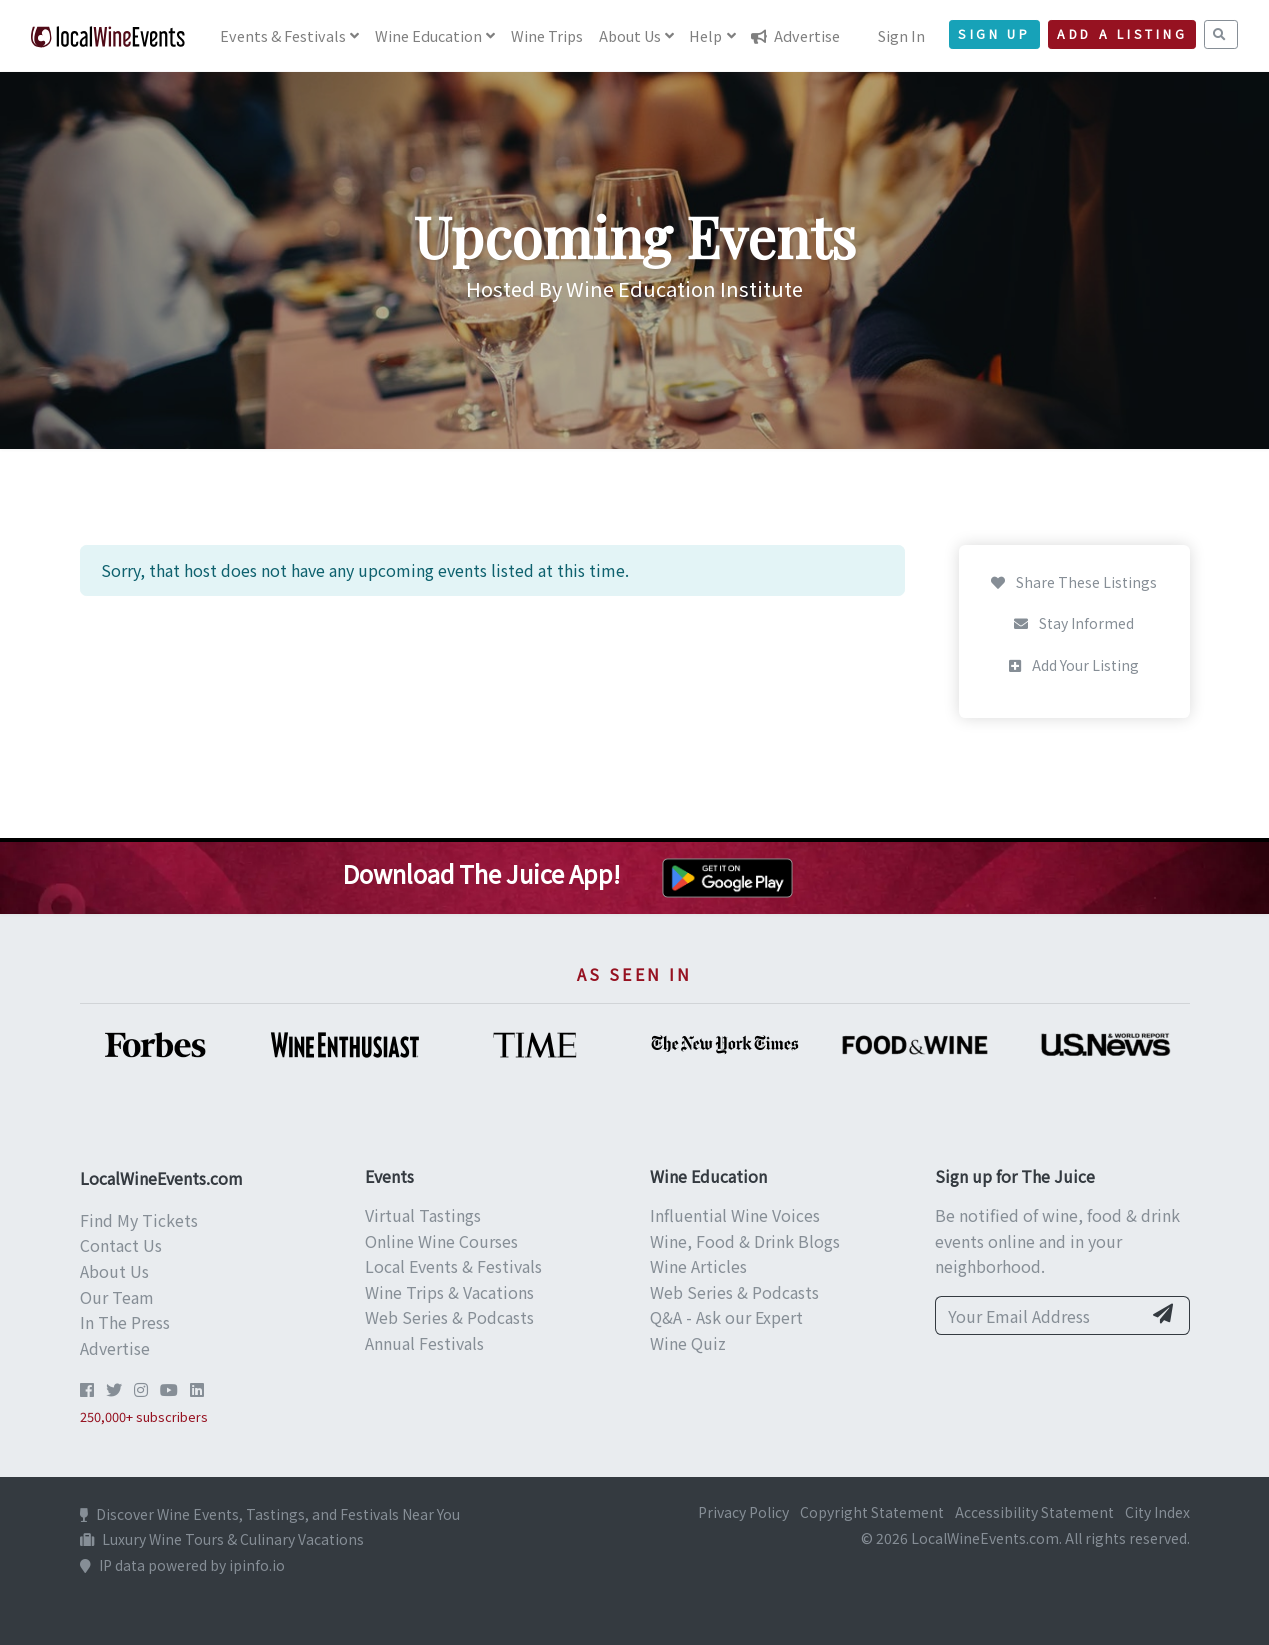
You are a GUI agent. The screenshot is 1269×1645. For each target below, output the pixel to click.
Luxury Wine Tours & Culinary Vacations (222, 1539)
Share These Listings (1074, 582)
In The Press (125, 1322)
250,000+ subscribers (144, 1416)
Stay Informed (1074, 623)
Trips (547, 35)
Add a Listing (1122, 34)
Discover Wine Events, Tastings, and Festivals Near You (270, 1514)
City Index (1157, 1512)
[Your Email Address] (1038, 1316)
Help (705, 35)
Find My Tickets (139, 1220)
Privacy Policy (743, 1512)
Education (428, 35)
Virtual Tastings (423, 1215)
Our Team (117, 1297)
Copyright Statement (872, 1512)
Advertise (795, 35)
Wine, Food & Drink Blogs (745, 1241)
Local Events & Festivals (453, 1266)
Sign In (901, 35)
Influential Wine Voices (735, 1215)
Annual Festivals (424, 1343)
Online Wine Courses (441, 1241)
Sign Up (994, 34)
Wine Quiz (688, 1343)
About (630, 35)
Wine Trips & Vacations (449, 1292)
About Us (114, 1271)
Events (283, 35)
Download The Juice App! (481, 873)
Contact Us (121, 1245)
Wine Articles (698, 1266)
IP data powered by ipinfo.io (182, 1565)
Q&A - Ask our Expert (726, 1317)
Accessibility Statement (1034, 1512)
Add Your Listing (1074, 665)
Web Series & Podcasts (449, 1317)
